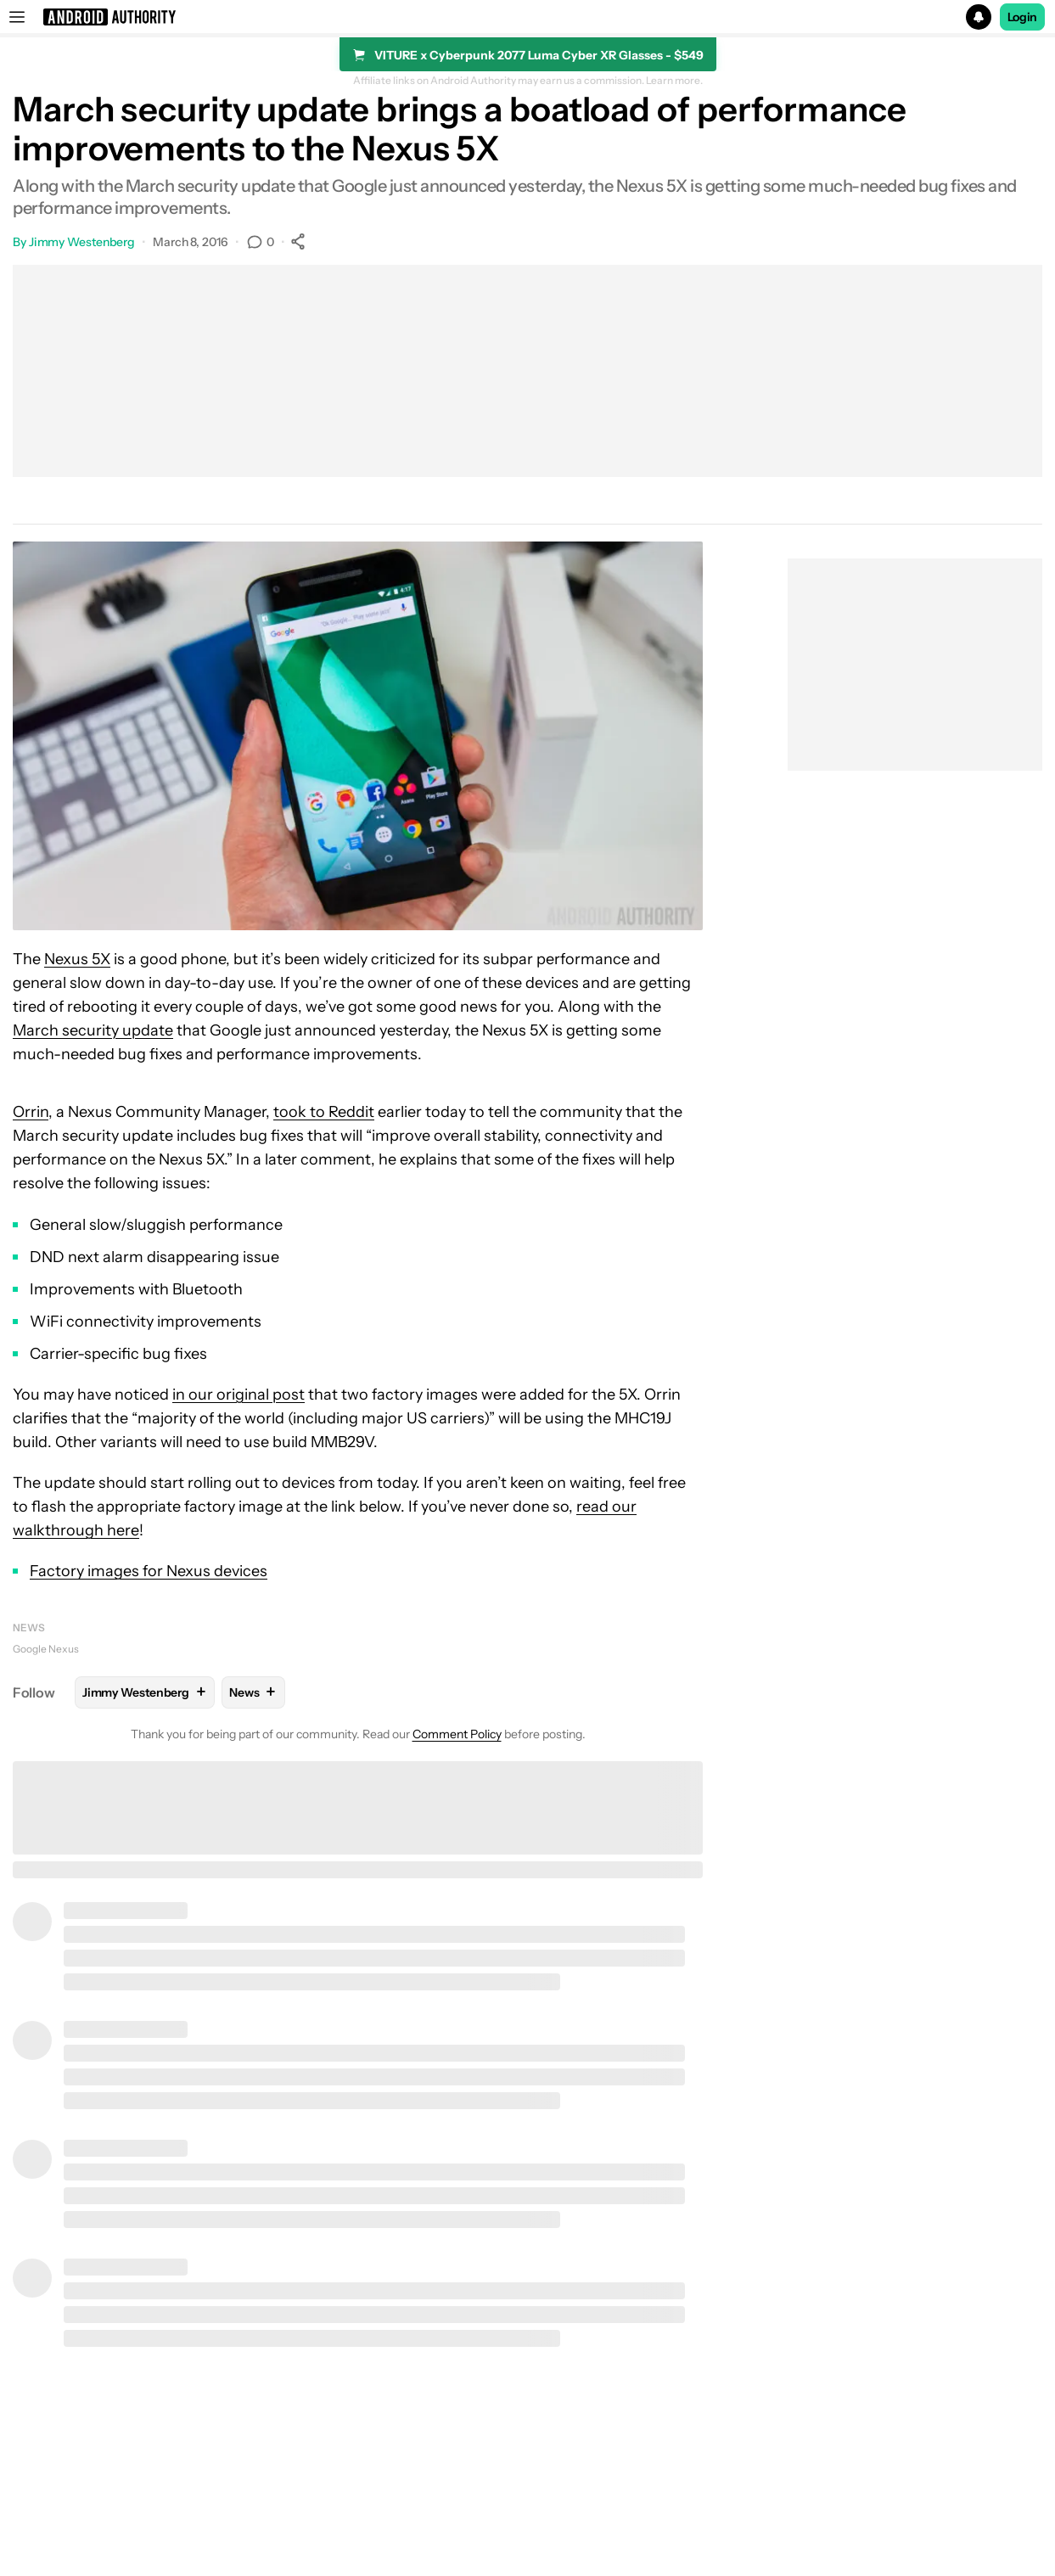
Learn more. (674, 81)
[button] (527, 17)
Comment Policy (457, 1734)
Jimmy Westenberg (82, 242)
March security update (93, 1030)
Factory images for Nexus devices (148, 1571)
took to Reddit (323, 1112)
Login (1022, 17)
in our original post (238, 1394)
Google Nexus (46, 1648)
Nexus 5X (77, 959)
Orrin (30, 1112)
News (29, 1627)
